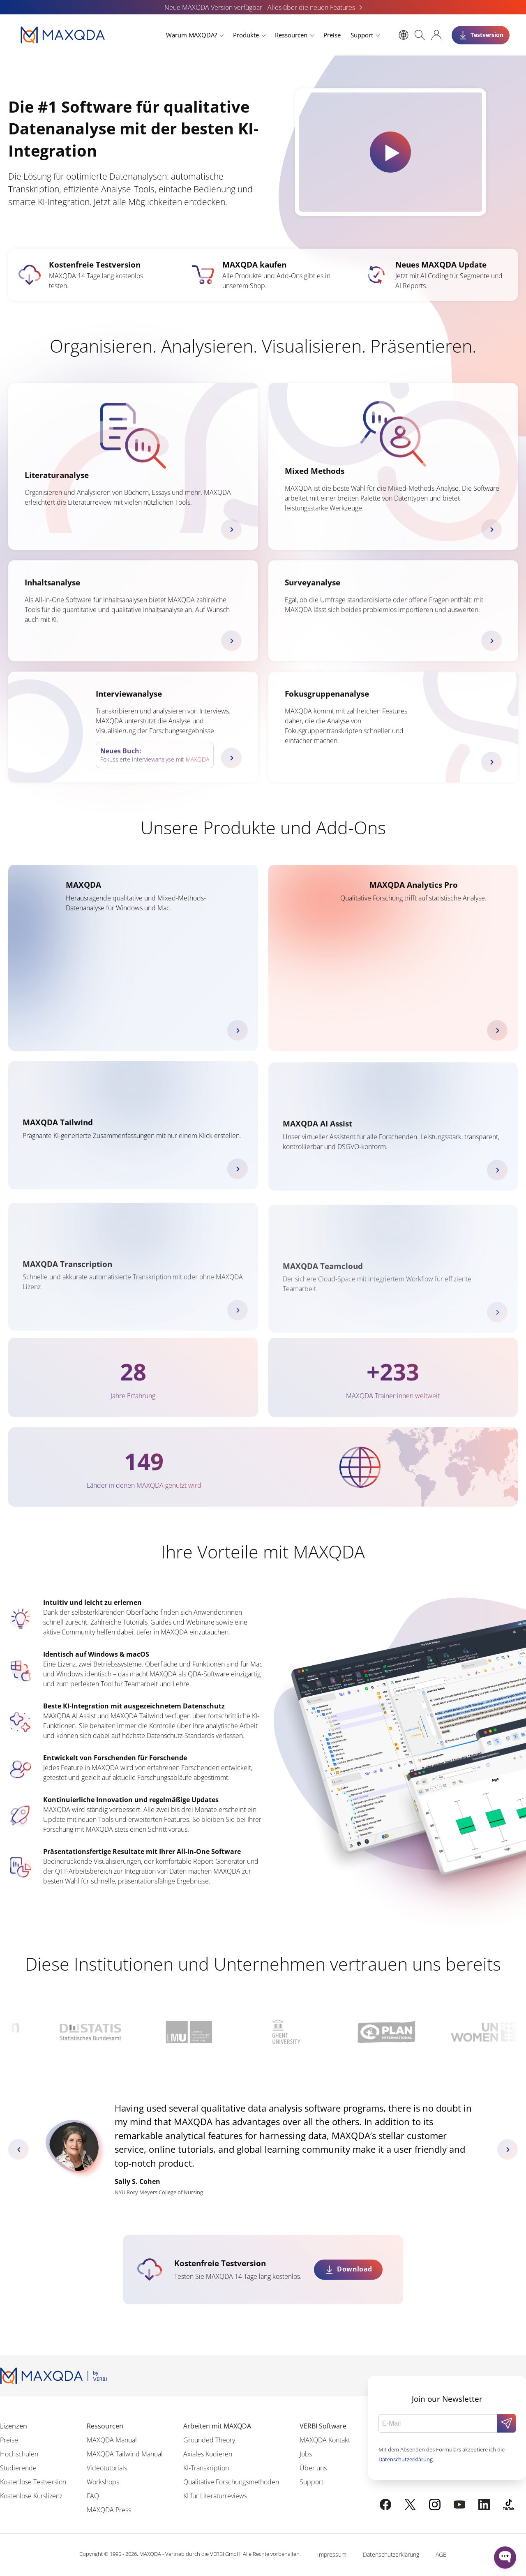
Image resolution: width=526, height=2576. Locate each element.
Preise (332, 35)
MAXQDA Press (109, 2509)
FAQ (93, 2495)
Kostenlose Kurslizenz (31, 2495)
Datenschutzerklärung (405, 2459)
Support (362, 35)
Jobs (306, 2453)
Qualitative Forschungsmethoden (231, 2481)
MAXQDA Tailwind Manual (125, 2453)
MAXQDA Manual (112, 2439)
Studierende (18, 2467)
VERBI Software (323, 2426)
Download (354, 2269)
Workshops (103, 2481)
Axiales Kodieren (207, 2453)
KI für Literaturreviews (215, 2495)
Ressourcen (291, 35)
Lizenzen (13, 2426)
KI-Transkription (206, 2467)
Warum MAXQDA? (191, 35)
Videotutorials (107, 2467)
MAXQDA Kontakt (325, 2439)
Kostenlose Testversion (33, 2481)
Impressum (331, 2554)
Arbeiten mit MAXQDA (217, 2426)
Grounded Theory (209, 2439)
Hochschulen (19, 2453)
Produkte (246, 35)
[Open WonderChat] (505, 2557)
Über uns (313, 2467)
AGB (441, 2554)
